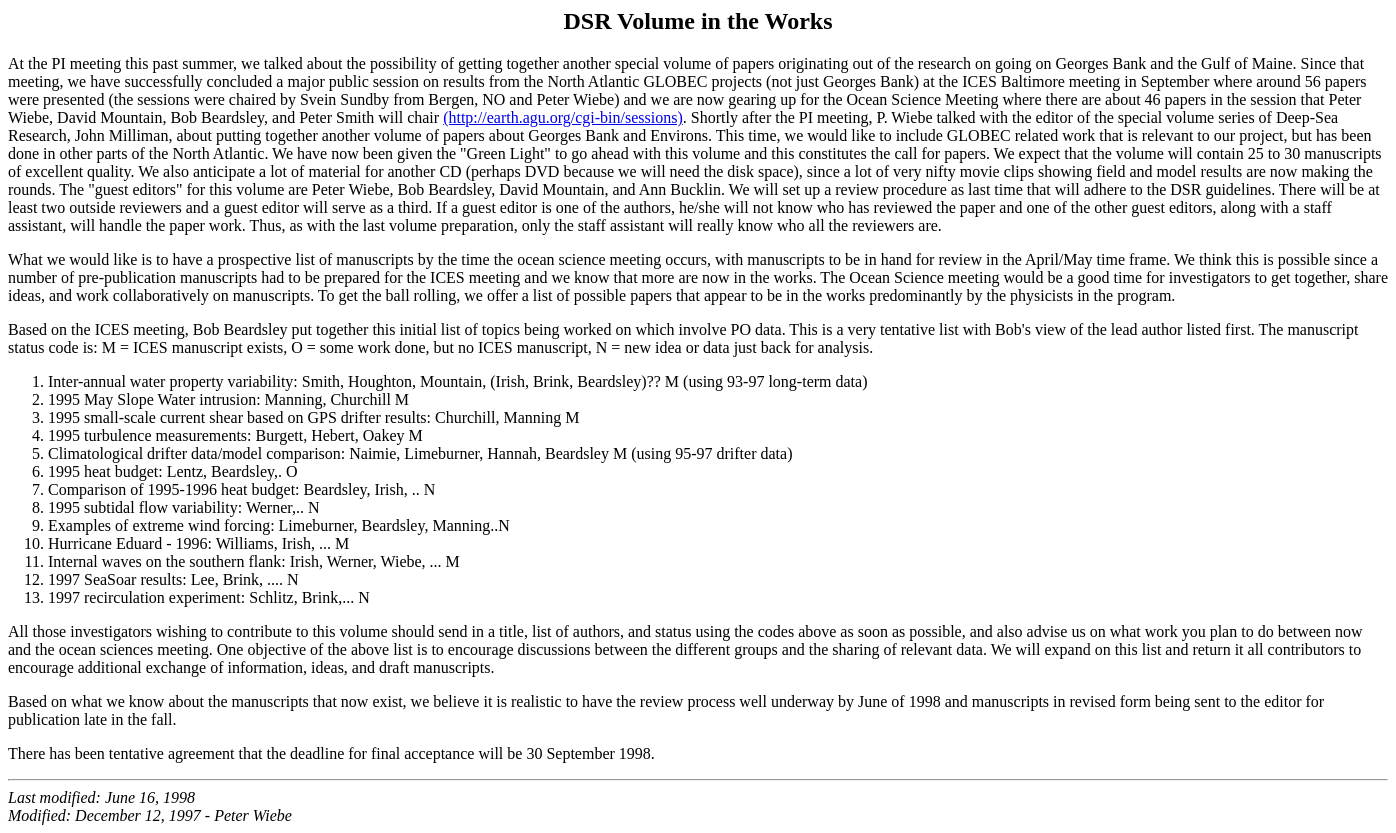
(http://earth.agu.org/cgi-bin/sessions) (563, 117)
